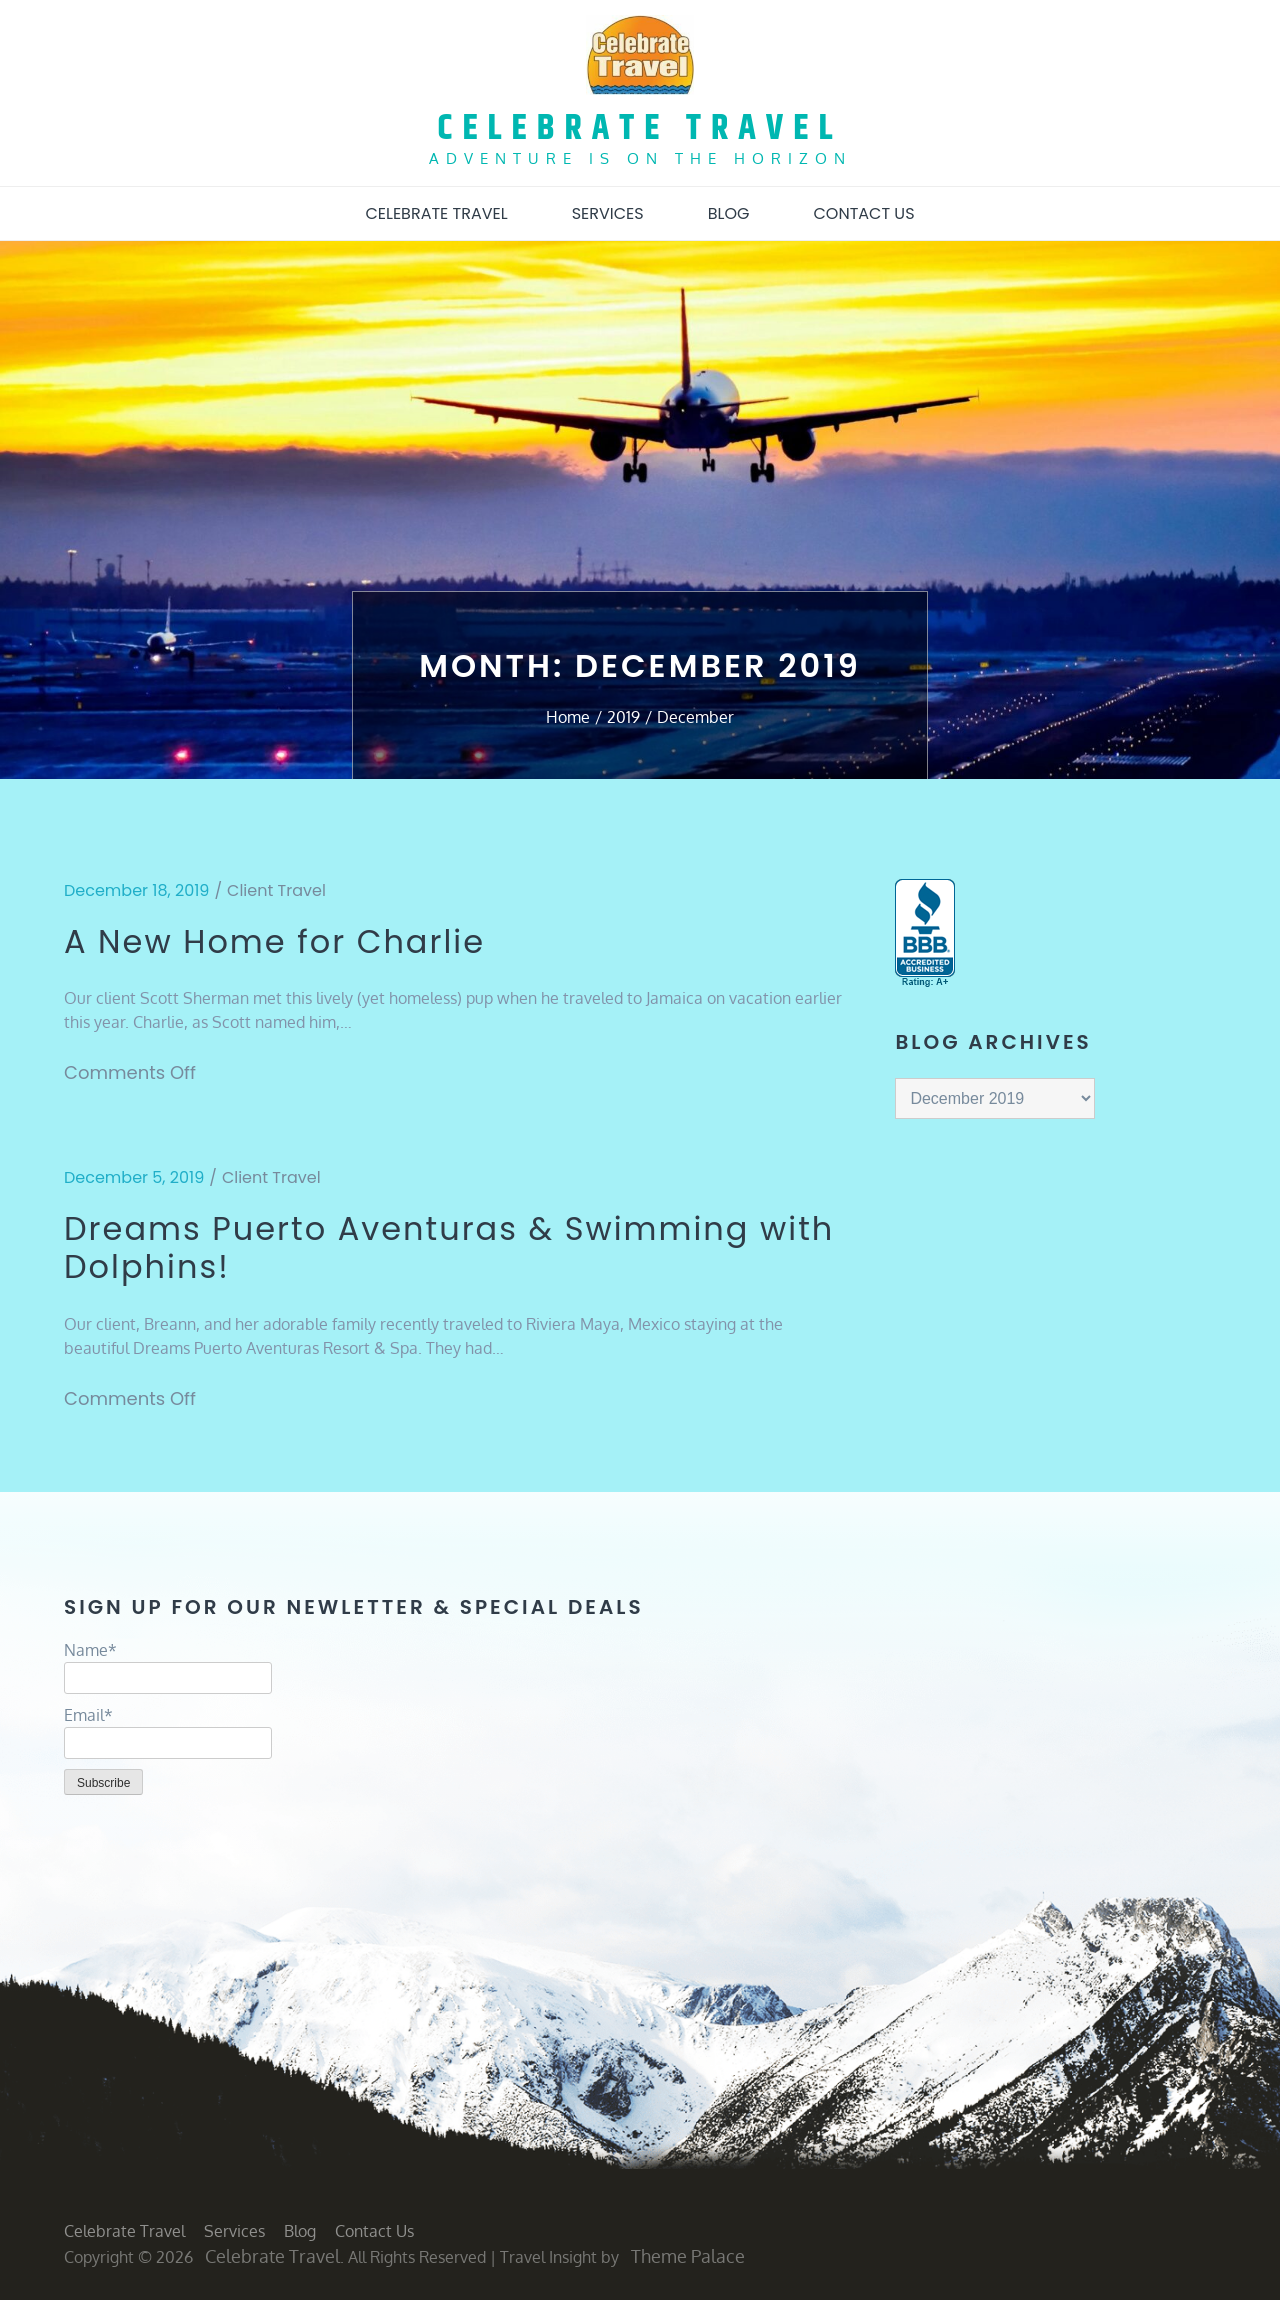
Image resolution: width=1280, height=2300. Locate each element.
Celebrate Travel (640, 128)
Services (608, 213)
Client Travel (276, 890)
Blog (729, 213)
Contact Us (863, 213)
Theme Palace (688, 2256)
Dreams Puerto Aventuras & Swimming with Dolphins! (449, 1248)
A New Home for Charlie (274, 942)
